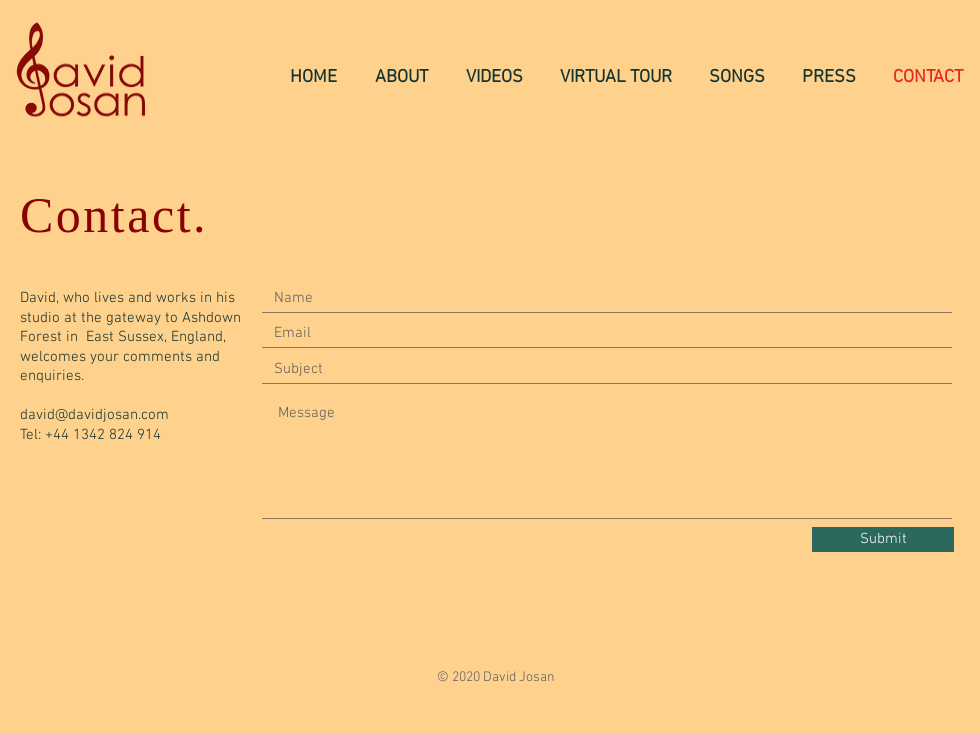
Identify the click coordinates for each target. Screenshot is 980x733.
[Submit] (883, 539)
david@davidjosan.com (94, 415)
